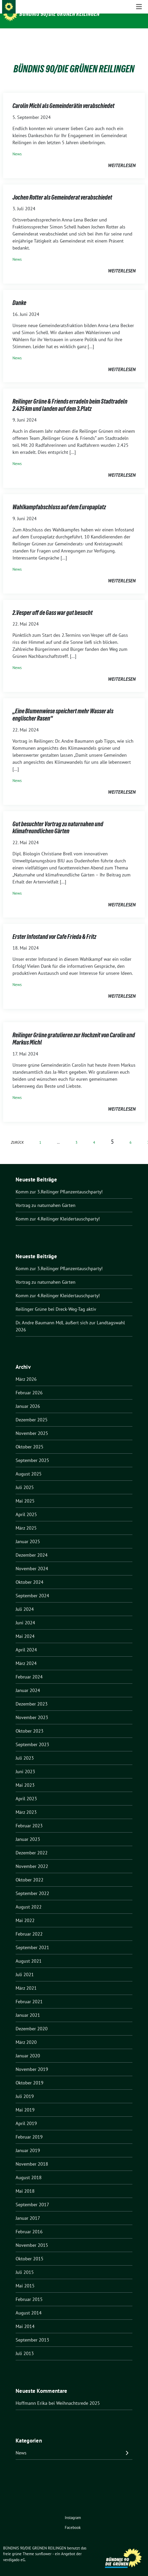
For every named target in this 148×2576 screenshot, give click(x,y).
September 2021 (32, 1939)
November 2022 (32, 1858)
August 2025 (29, 1466)
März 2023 (26, 1804)
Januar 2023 (28, 1831)
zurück (17, 1134)
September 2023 (32, 1736)
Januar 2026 (28, 1398)
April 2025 (26, 1506)
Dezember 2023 (32, 1696)
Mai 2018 (25, 2183)
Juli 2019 (25, 2088)
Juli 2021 (25, 1966)
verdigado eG (14, 2551)
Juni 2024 (25, 1615)
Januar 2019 (28, 2142)
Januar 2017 (28, 2210)
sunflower (43, 2545)
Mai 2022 (25, 1912)
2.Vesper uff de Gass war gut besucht (52, 604)
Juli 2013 (25, 2345)
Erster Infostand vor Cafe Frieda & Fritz (54, 928)
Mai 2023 (25, 1777)
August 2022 (29, 1899)
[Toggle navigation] (139, 36)
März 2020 (26, 2034)
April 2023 (26, 1790)
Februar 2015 (29, 2291)
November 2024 (32, 1560)
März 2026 (26, 1371)
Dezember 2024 (32, 1547)
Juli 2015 (25, 2264)
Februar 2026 (29, 1385)
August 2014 (29, 2305)
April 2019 (26, 2115)
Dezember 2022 (32, 1845)
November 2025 (32, 1425)
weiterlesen (122, 157)
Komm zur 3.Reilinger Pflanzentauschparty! (59, 1184)
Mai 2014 (25, 2318)
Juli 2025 (25, 1479)
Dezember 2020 (32, 2021)
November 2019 (32, 2061)
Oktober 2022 (29, 1872)
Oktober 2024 (29, 1574)
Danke (19, 294)
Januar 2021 (28, 2007)
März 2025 (26, 1520)
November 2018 (32, 2156)
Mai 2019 (25, 2102)
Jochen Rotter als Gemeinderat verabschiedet (62, 189)
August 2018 (29, 2169)
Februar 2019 (29, 2129)
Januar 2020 (28, 2048)
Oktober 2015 (29, 2251)
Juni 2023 (25, 1763)
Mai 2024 (25, 1628)
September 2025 (32, 1452)
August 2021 (29, 1953)
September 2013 (32, 2332)
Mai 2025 (25, 1493)
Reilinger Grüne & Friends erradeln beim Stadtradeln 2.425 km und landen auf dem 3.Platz (69, 397)
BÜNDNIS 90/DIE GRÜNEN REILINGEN (60, 13)
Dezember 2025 (32, 1412)
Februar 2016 (29, 2224)
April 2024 (26, 1642)
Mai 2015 (25, 2278)
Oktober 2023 (29, 1723)
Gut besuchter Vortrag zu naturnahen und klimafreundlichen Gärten (57, 819)
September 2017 (32, 2196)
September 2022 (32, 1885)
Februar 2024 (29, 1669)
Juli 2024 (25, 1601)
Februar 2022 (29, 1926)
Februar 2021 (29, 1993)
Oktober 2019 (29, 2075)
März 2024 (26, 1655)
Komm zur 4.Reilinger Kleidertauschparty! (58, 1211)
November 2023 (32, 1709)
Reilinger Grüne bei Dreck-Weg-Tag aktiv (56, 1301)
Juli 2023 (25, 1750)
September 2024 (32, 1588)
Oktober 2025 (29, 1439)
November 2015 (32, 2237)
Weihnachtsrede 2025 (78, 2395)
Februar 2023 (29, 1818)
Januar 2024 (28, 1682)
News (17, 145)
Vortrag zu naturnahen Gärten (45, 1197)
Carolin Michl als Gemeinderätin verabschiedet (63, 97)
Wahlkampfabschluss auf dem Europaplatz (59, 499)
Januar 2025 (28, 1533)
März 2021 (26, 1980)
